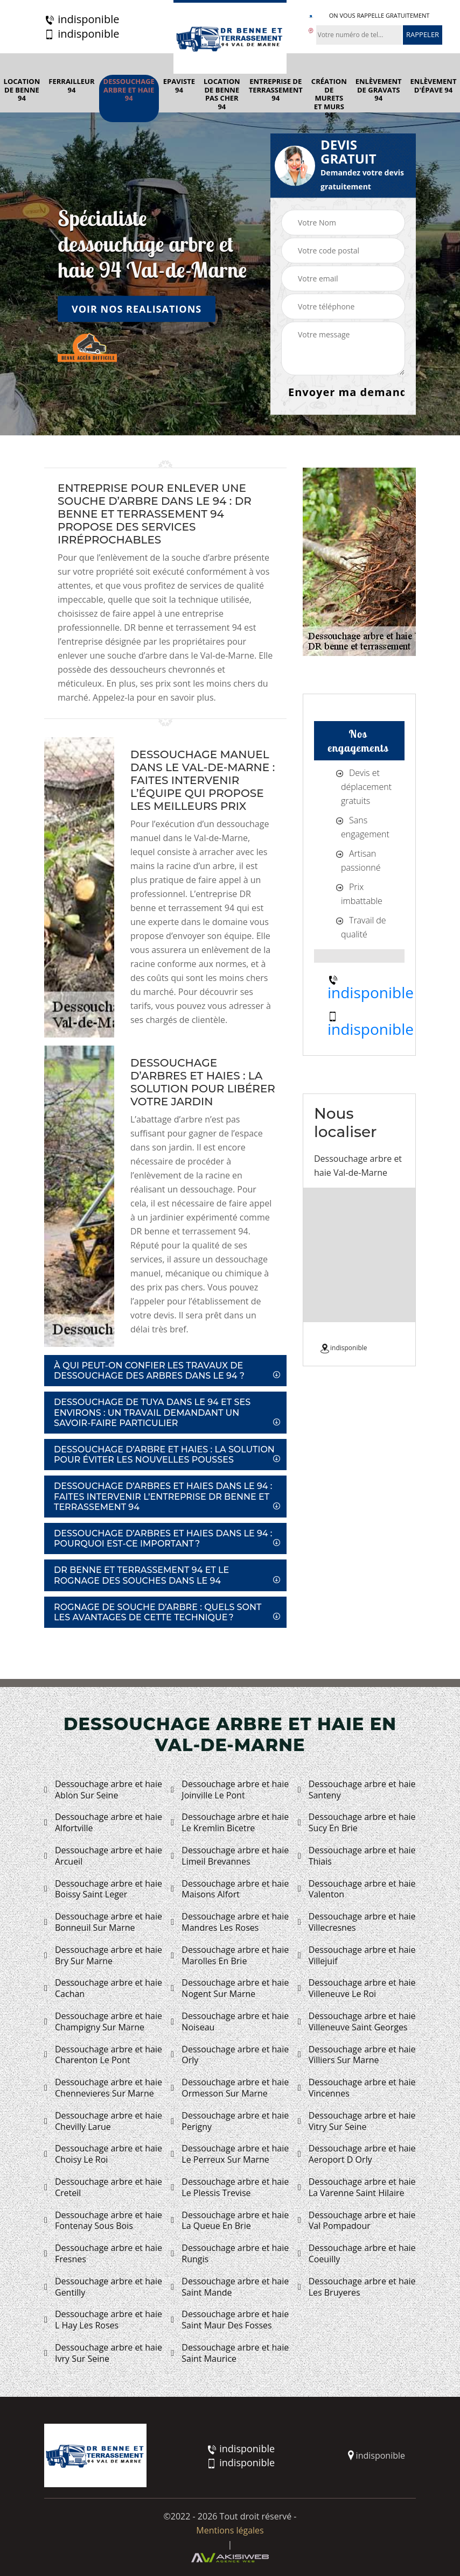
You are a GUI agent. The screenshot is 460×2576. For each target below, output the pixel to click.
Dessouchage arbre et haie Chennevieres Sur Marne (103, 2088)
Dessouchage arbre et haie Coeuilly (357, 2253)
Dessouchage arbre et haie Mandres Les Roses (230, 1922)
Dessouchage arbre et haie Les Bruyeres (357, 2287)
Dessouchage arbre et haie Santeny (357, 1790)
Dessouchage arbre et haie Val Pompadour (357, 2221)
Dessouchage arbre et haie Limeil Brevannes (230, 1856)
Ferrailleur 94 (71, 85)
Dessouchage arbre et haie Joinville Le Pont (230, 1790)
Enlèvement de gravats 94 (379, 90)
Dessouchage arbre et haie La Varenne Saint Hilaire (357, 2187)
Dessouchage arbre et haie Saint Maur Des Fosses (230, 2320)
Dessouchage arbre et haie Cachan (103, 1988)
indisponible (81, 19)
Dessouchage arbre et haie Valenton (357, 1889)
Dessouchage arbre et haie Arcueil (103, 1856)
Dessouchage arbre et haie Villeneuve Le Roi (357, 1988)
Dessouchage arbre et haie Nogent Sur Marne (230, 1988)
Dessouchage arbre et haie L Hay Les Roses (103, 2320)
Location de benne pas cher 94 (222, 94)
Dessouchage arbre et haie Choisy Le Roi (103, 2154)
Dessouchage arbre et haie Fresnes (103, 2253)
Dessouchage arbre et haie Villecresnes (357, 1922)
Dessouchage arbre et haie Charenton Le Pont (103, 2055)
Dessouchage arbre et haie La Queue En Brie (230, 2221)
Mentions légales (229, 2530)
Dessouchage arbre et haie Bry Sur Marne (103, 1955)
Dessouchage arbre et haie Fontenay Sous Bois (103, 2221)
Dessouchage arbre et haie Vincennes (357, 2088)
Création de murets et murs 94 (329, 98)
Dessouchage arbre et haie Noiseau (230, 2021)
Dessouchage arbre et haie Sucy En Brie (357, 1822)
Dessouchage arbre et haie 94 (129, 90)
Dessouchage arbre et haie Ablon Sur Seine (103, 1790)
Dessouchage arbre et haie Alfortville (103, 1822)
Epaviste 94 (179, 85)
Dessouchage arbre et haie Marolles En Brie (230, 1955)
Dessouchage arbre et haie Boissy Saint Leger (103, 1889)
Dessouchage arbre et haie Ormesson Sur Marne (230, 2088)
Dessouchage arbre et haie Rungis (230, 2253)
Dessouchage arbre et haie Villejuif (357, 1955)
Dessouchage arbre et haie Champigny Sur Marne (103, 2021)
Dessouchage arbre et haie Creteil (103, 2187)
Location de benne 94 (22, 90)
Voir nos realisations (136, 308)
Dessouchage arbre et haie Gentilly (103, 2287)
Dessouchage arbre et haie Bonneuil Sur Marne (103, 1922)
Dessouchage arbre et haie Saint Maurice (230, 2353)
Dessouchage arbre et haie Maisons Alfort (230, 1889)
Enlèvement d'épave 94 (433, 85)
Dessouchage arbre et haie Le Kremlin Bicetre (230, 1822)
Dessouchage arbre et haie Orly (230, 2055)
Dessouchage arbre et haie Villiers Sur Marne (357, 2055)
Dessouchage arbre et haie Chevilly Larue (103, 2121)
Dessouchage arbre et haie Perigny (230, 2121)
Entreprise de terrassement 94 (276, 90)
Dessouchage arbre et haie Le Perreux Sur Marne (230, 2154)
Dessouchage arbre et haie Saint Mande (230, 2287)
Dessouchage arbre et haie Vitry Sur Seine (357, 2121)
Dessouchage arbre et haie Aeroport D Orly (357, 2154)
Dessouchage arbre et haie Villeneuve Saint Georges (357, 2021)
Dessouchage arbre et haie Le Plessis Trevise (230, 2187)
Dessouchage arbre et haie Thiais (357, 1856)
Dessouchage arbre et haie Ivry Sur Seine (103, 2353)
